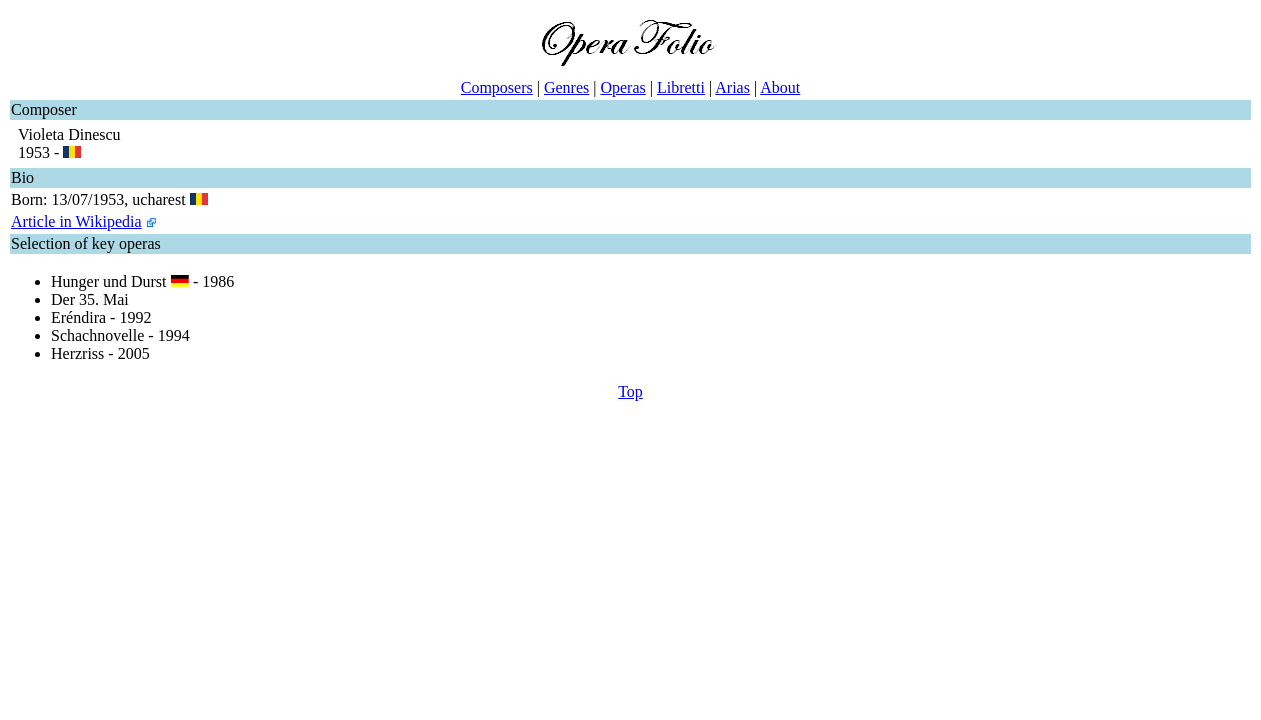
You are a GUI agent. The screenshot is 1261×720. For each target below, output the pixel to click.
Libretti (681, 87)
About (780, 87)
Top (630, 391)
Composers (497, 87)
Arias (732, 87)
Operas (622, 87)
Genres (566, 87)
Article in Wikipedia (76, 221)
